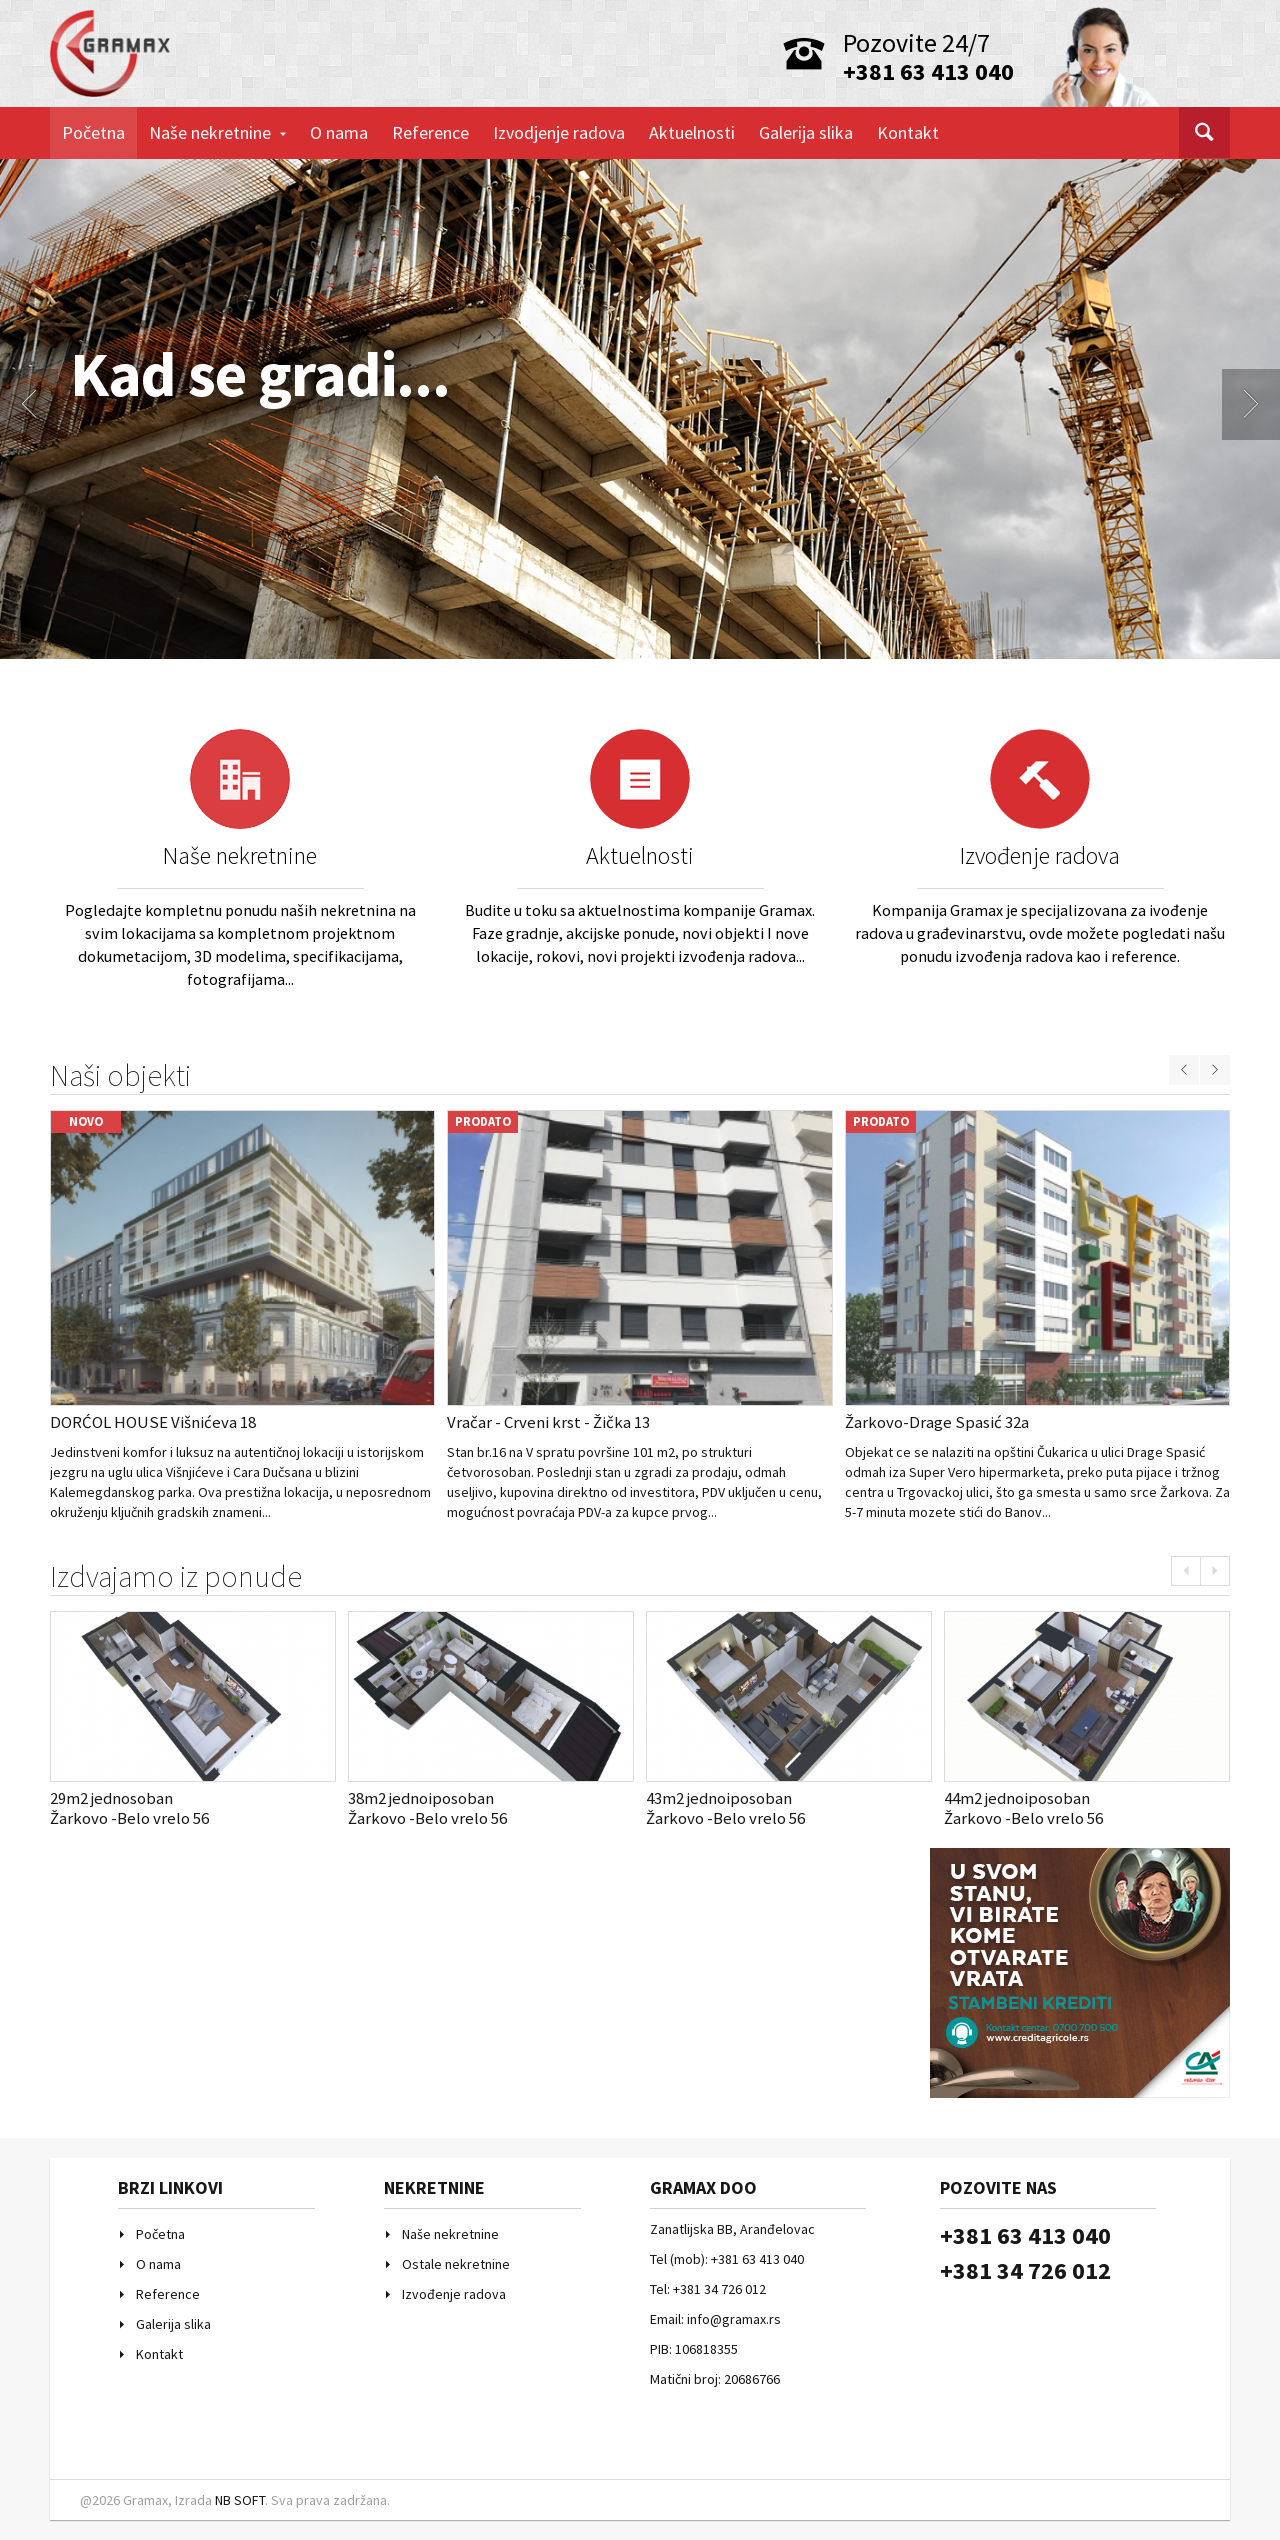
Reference (430, 132)
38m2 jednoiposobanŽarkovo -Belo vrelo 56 (427, 1808)
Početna (93, 132)
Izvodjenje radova (559, 132)
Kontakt (908, 132)
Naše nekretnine (217, 132)
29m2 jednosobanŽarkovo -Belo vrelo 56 (129, 1808)
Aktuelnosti (692, 132)
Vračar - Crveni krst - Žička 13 (548, 1422)
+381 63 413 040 (928, 71)
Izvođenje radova (1040, 855)
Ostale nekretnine (456, 2264)
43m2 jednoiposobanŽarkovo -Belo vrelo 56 (725, 1808)
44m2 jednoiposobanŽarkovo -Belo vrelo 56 (1023, 1808)
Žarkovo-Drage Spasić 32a (937, 1422)
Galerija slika (806, 132)
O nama (339, 132)
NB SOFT (240, 2500)
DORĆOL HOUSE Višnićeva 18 (153, 1422)
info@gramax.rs (734, 2319)
